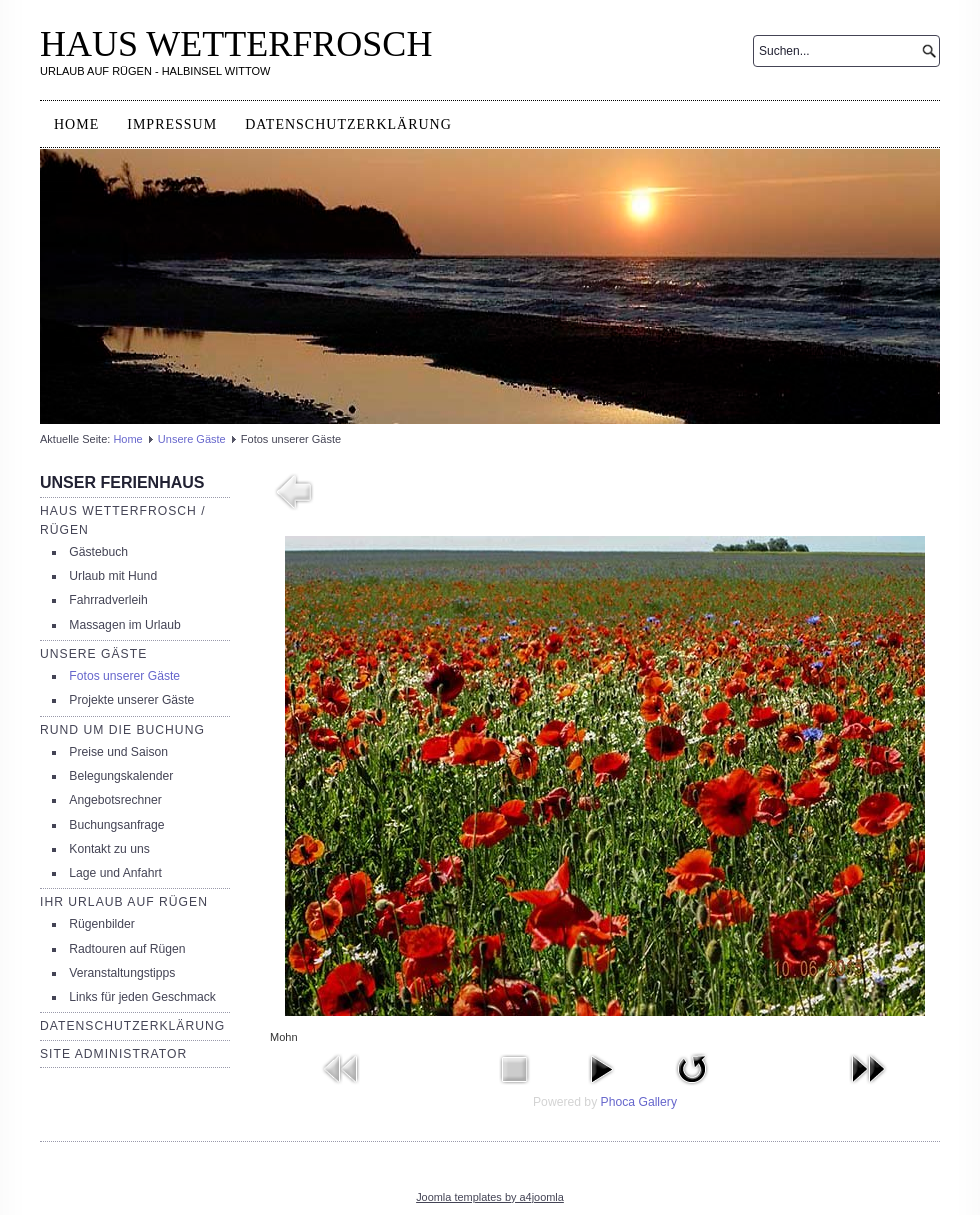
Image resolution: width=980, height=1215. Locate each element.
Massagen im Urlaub (124, 625)
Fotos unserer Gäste (124, 676)
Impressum (172, 124)
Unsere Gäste (192, 439)
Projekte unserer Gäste (131, 700)
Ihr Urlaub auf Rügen (124, 902)
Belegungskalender (121, 776)
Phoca (618, 1102)
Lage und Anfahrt (115, 873)
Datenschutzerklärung (348, 124)
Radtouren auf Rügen (127, 949)
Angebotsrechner (115, 800)
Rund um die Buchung (122, 730)
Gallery (657, 1102)
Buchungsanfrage (116, 825)
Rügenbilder (102, 924)
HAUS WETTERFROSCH (236, 44)
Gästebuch (98, 552)
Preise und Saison (118, 752)
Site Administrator (113, 1054)
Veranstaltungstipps (122, 973)
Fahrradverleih (108, 600)
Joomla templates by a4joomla (490, 1197)
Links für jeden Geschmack (142, 997)
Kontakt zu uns (109, 849)
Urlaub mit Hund (113, 576)
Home (76, 124)
